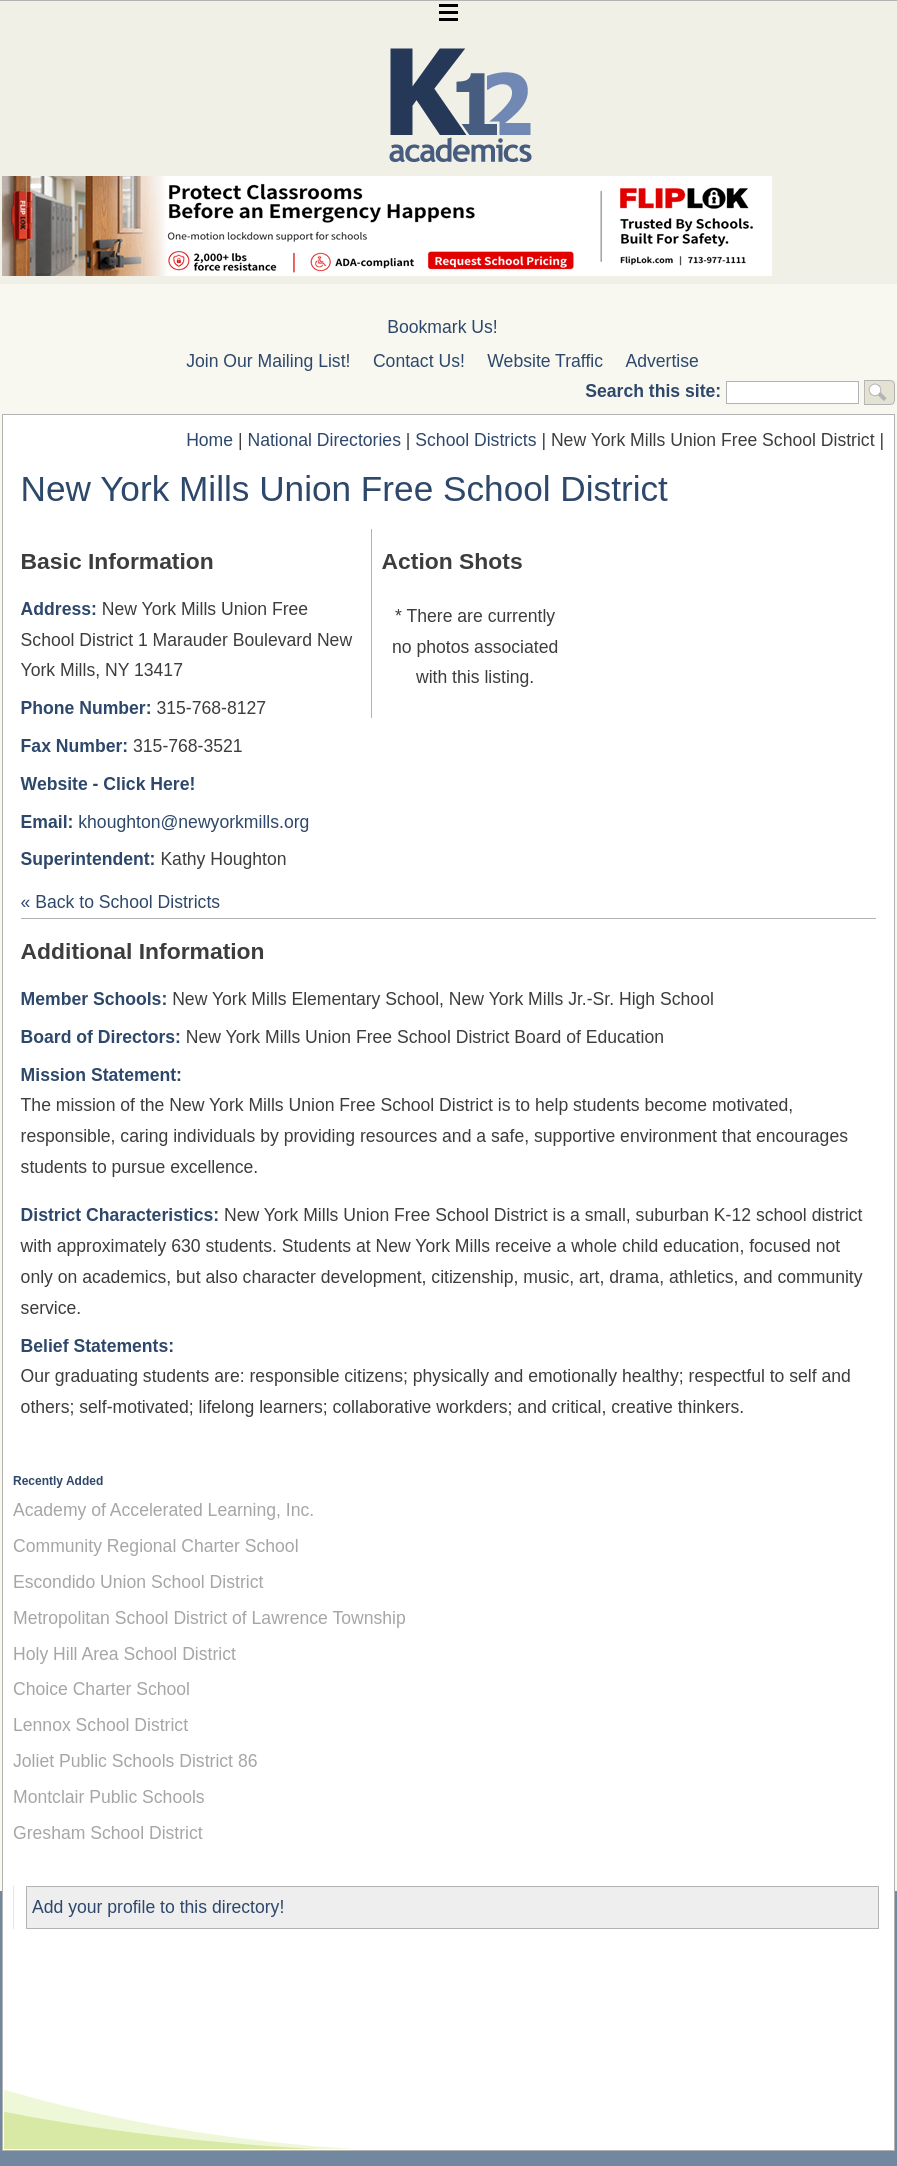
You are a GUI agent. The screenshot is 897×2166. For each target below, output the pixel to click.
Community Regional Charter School (156, 1546)
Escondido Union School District (138, 1582)
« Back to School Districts (120, 902)
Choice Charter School (101, 1689)
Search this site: (655, 391)
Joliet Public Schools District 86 (135, 1761)
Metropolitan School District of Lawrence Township (209, 1618)
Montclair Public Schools (109, 1797)
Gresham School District (108, 1833)
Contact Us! (419, 361)
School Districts (475, 440)
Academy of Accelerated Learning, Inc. (163, 1510)
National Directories (324, 440)
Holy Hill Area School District (124, 1654)
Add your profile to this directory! (158, 1907)
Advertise (662, 361)
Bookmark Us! (442, 327)
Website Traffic (545, 361)
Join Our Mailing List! (268, 361)
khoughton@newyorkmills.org (193, 822)
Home (209, 440)
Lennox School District (100, 1725)
